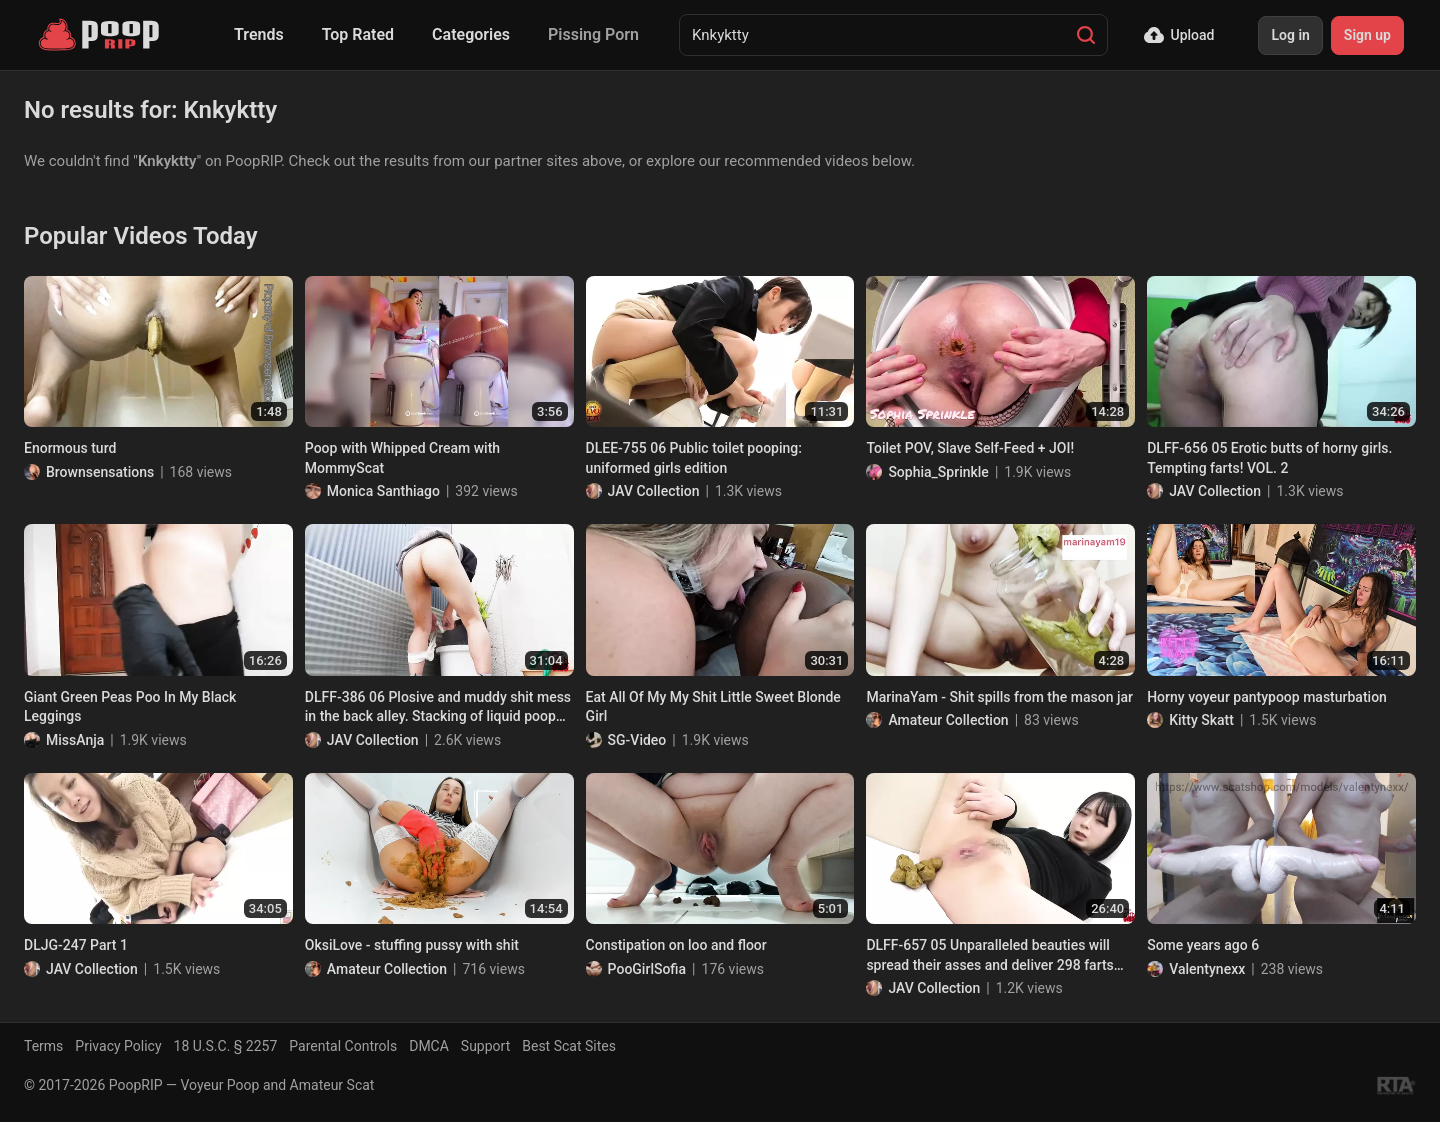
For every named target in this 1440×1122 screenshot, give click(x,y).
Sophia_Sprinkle (938, 472)
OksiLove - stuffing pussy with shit (412, 945)
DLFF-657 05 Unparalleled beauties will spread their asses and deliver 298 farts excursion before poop (989, 956)
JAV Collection (654, 491)
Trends (259, 34)
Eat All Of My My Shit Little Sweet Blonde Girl (713, 707)
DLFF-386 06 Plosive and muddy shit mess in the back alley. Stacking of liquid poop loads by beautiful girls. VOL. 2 (438, 708)
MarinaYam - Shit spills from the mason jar (999, 697)
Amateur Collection (948, 720)
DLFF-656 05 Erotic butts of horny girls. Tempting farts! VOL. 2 (1269, 458)
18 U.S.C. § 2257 (226, 1046)
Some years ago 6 (1203, 945)
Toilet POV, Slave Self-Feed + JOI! (970, 448)
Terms (43, 1046)
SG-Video (637, 740)
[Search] (1086, 35)
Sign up (1367, 35)
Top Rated (358, 34)
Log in (1290, 35)
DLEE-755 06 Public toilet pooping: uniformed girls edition (694, 458)
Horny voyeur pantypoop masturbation (1267, 697)
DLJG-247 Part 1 (76, 945)
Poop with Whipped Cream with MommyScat (402, 458)
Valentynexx (1207, 969)
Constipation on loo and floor (676, 945)
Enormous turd (70, 448)
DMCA (429, 1046)
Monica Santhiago (383, 491)
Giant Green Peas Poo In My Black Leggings (130, 707)
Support (485, 1046)
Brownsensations (100, 472)
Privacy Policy (118, 1046)
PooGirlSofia (647, 969)
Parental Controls (343, 1046)
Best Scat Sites (569, 1046)
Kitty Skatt (1201, 720)
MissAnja (75, 740)
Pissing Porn (593, 34)
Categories (471, 34)
